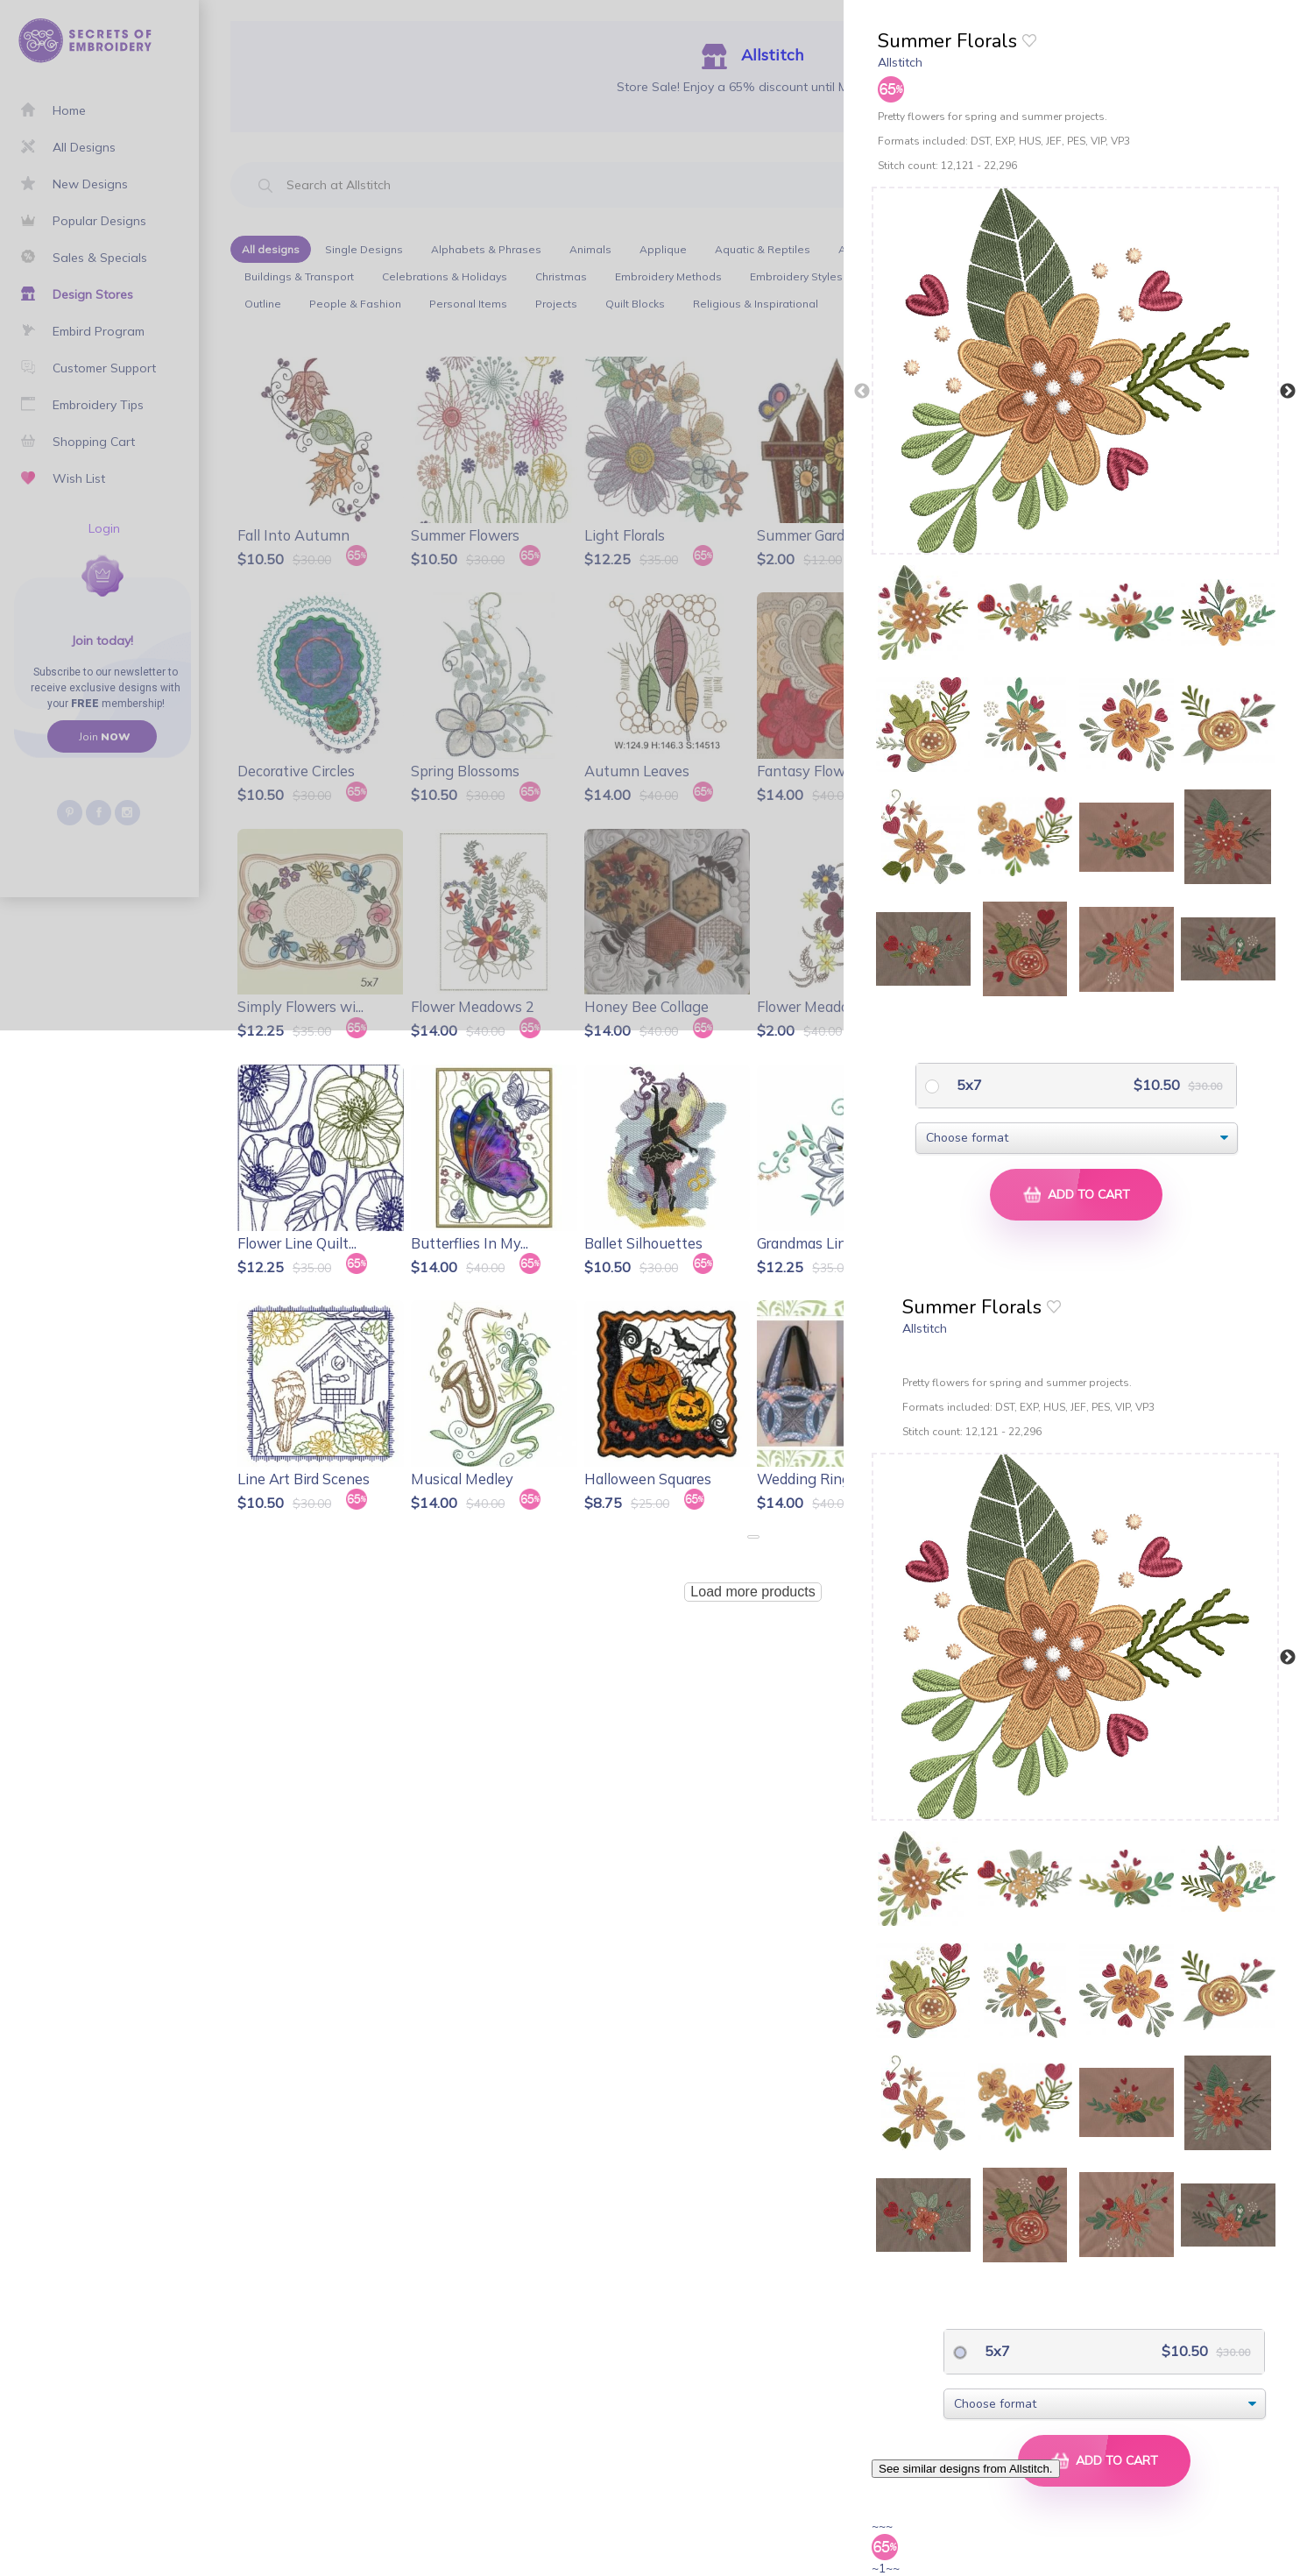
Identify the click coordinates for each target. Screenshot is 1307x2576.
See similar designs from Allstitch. (966, 2468)
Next (1287, 391)
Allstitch (900, 62)
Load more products (752, 1591)
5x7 (967, 1085)
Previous (862, 391)
